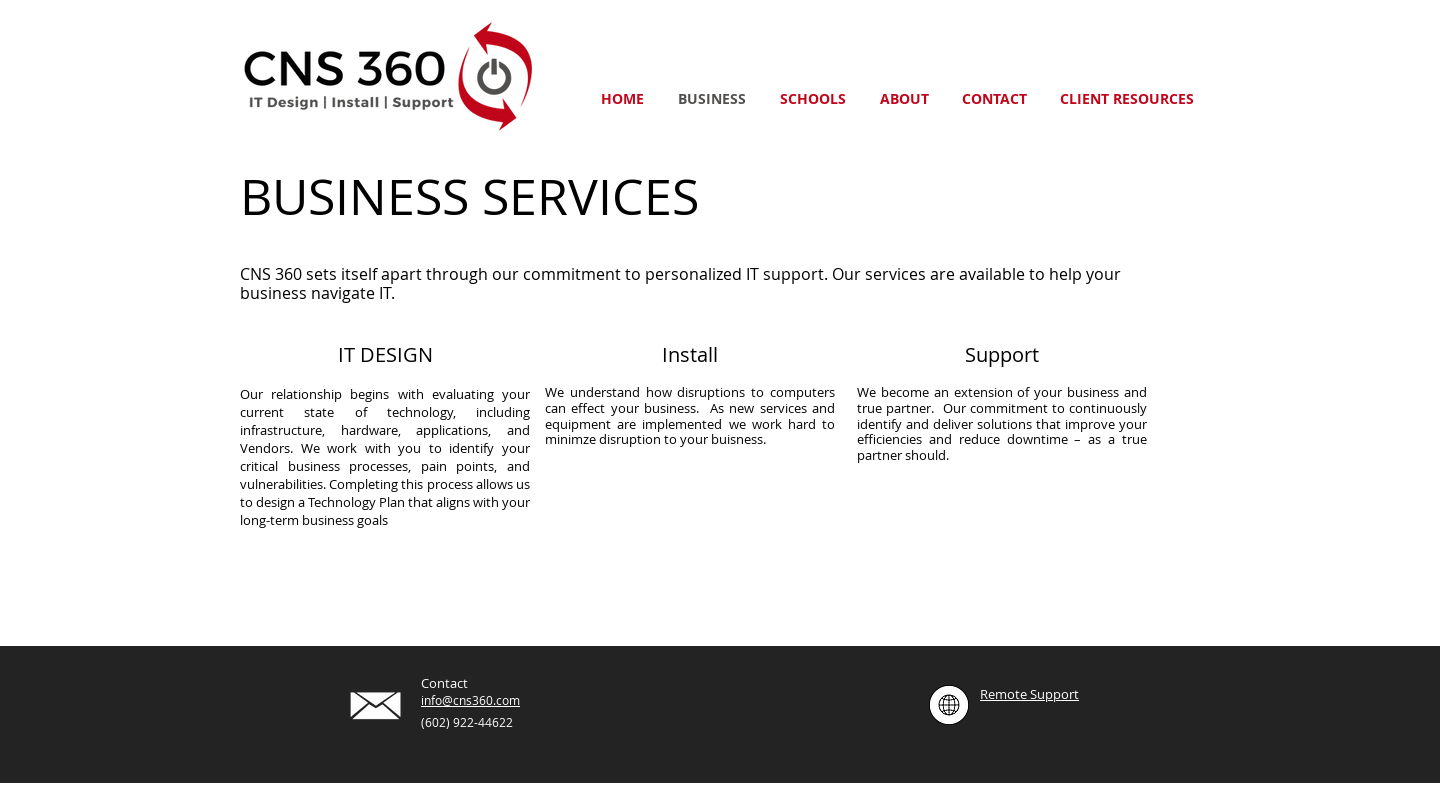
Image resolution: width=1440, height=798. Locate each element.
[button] (1126, 98)
